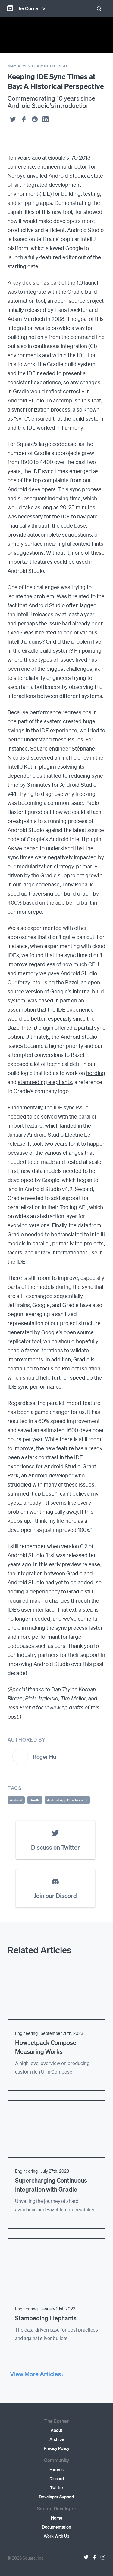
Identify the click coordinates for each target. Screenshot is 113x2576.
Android (16, 1800)
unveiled (37, 175)
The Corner (23, 8)
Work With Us (56, 2536)
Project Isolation (81, 1368)
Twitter (56, 2487)
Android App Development (67, 1800)
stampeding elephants (45, 1081)
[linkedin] (45, 119)
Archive (56, 2439)
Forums (56, 2469)
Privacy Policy (56, 2448)
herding (95, 1072)
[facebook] (24, 119)
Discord (56, 2478)
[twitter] (13, 119)
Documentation (56, 2526)
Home (56, 2517)
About (56, 2430)
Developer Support (56, 2496)
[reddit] (35, 119)
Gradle (35, 1800)
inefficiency (75, 757)
